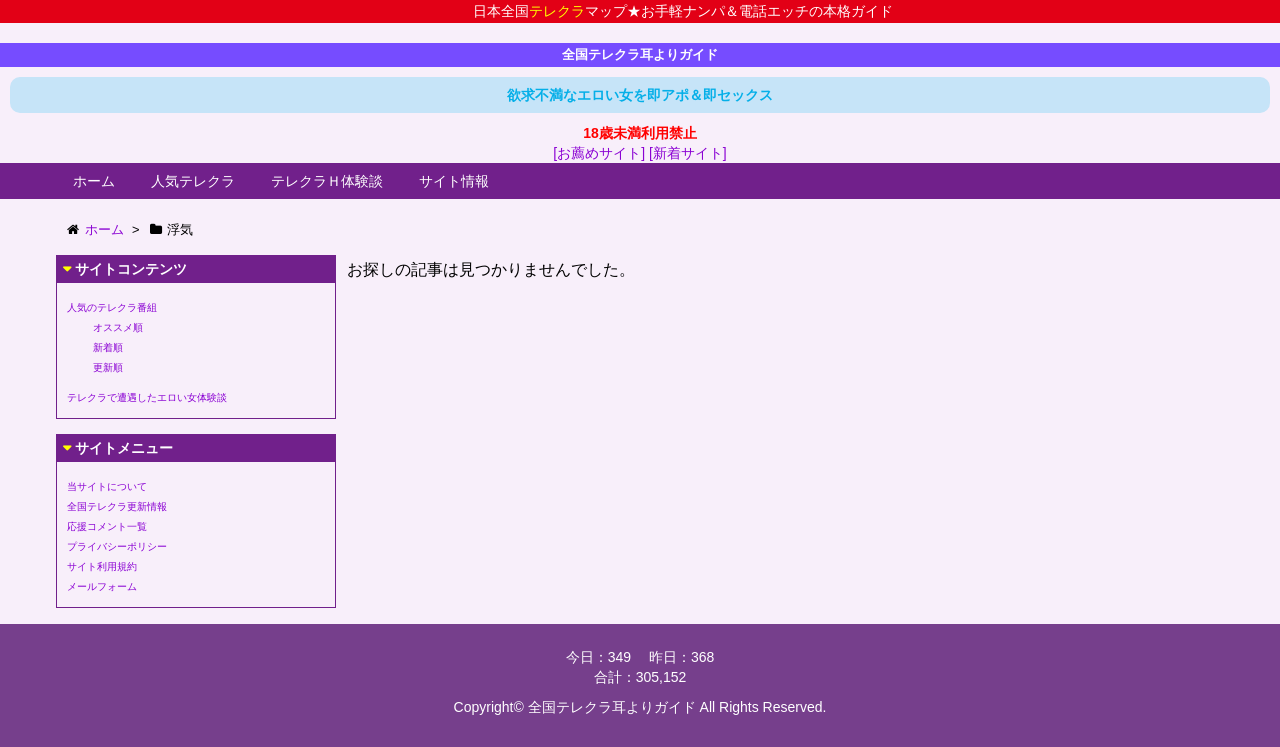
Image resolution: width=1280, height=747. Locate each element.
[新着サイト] (688, 153)
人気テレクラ (193, 181)
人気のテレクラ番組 (112, 307)
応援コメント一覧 (107, 526)
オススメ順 (118, 327)
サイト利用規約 (102, 566)
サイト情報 (454, 181)
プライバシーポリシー (117, 546)
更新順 (108, 367)
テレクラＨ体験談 (327, 181)
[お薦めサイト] (599, 153)
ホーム (94, 181)
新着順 (108, 347)
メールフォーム (102, 586)
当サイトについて (107, 486)
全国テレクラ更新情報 (117, 506)
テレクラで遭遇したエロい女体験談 (147, 397)
